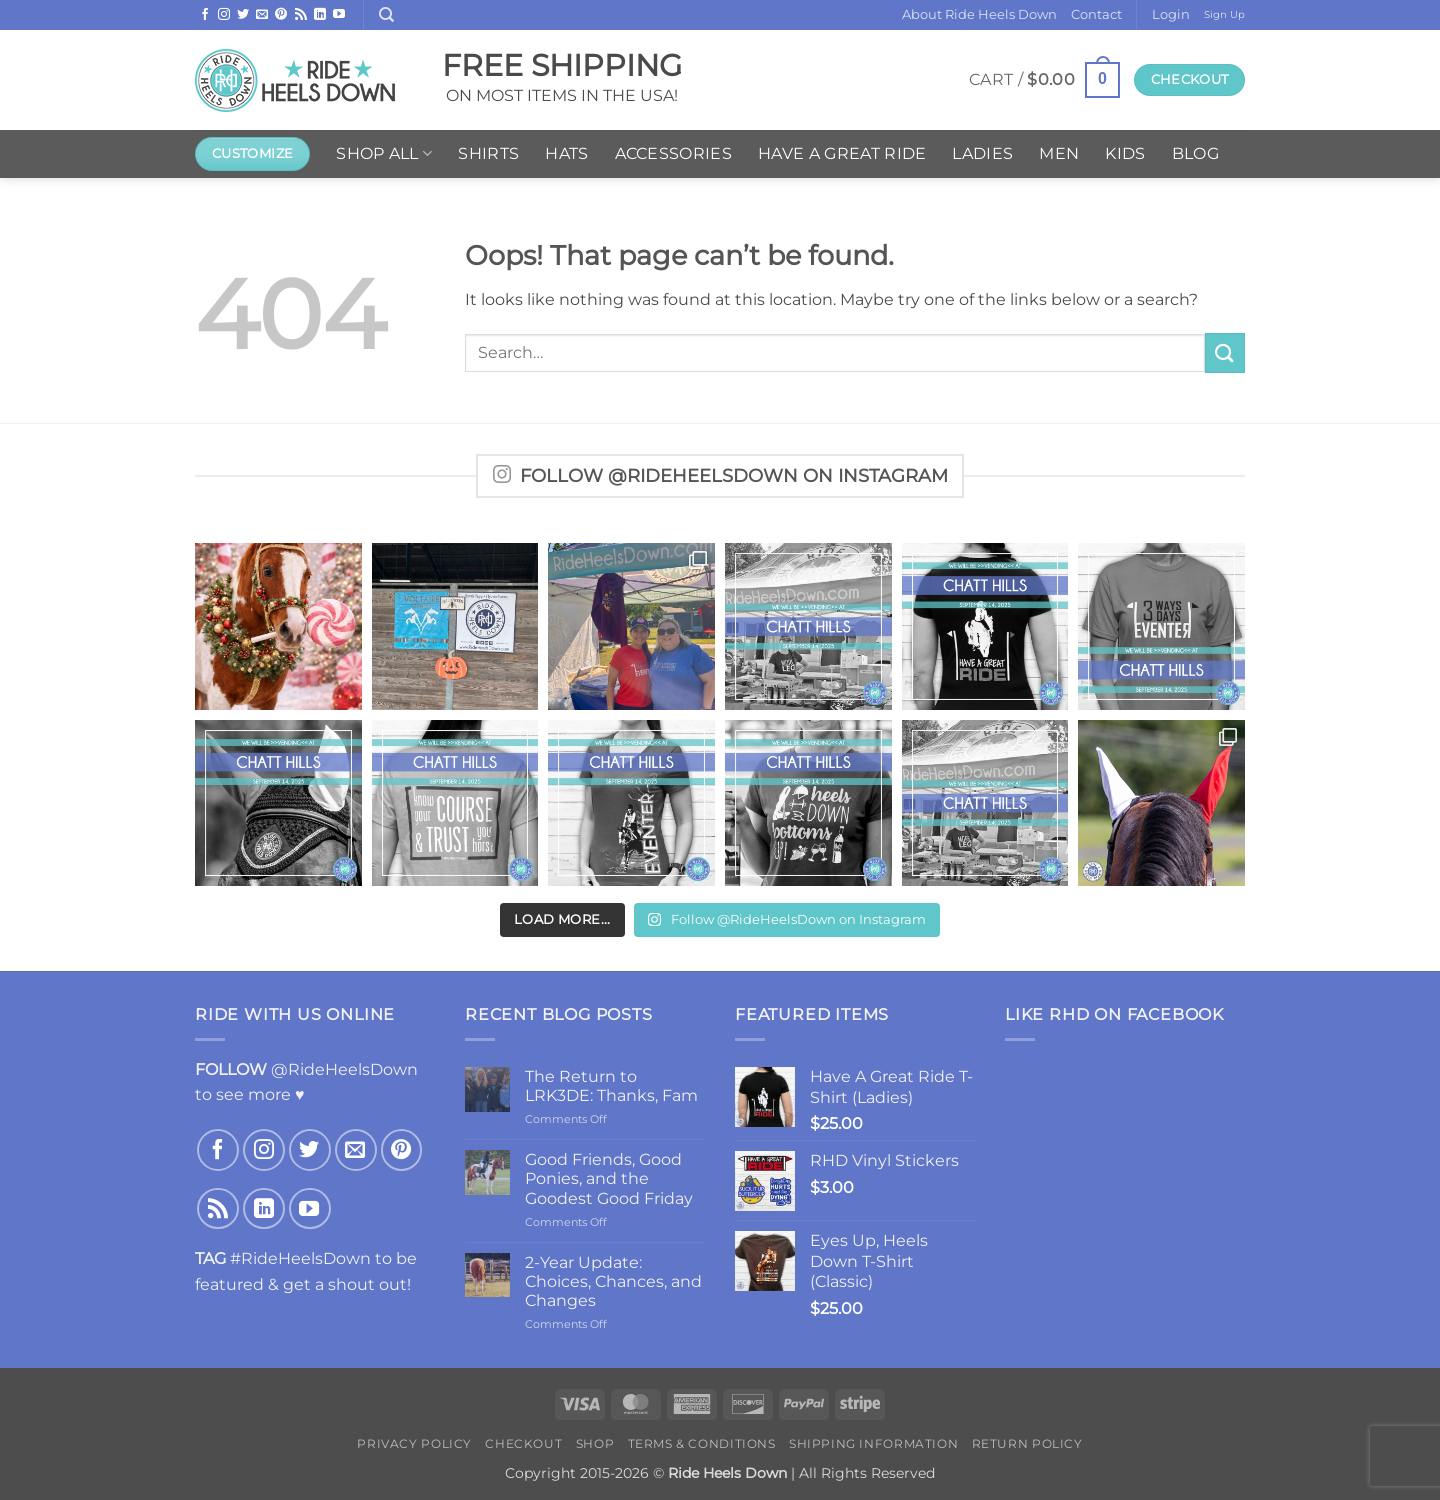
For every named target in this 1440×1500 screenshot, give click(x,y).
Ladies (982, 153)
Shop (595, 1443)
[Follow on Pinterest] (281, 15)
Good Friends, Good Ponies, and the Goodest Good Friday (609, 1178)
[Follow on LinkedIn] (320, 15)
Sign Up (1224, 14)
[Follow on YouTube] (339, 15)
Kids (1125, 153)
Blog (1195, 153)
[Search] (386, 15)
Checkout (523, 1443)
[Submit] (1225, 352)
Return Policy (1027, 1443)
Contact (1096, 14)
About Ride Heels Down (979, 14)
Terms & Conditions (702, 1443)
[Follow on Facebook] (205, 15)
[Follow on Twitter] (243, 15)
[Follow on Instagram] (224, 15)
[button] (1171, 15)
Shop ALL (384, 154)
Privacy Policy (414, 1443)
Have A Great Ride (842, 153)
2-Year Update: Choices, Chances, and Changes (613, 1281)
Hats (566, 153)
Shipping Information (873, 1443)
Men (1059, 153)
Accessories (674, 153)
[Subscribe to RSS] (301, 15)
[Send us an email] (262, 15)
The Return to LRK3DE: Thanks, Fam (611, 1086)
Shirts (488, 153)
